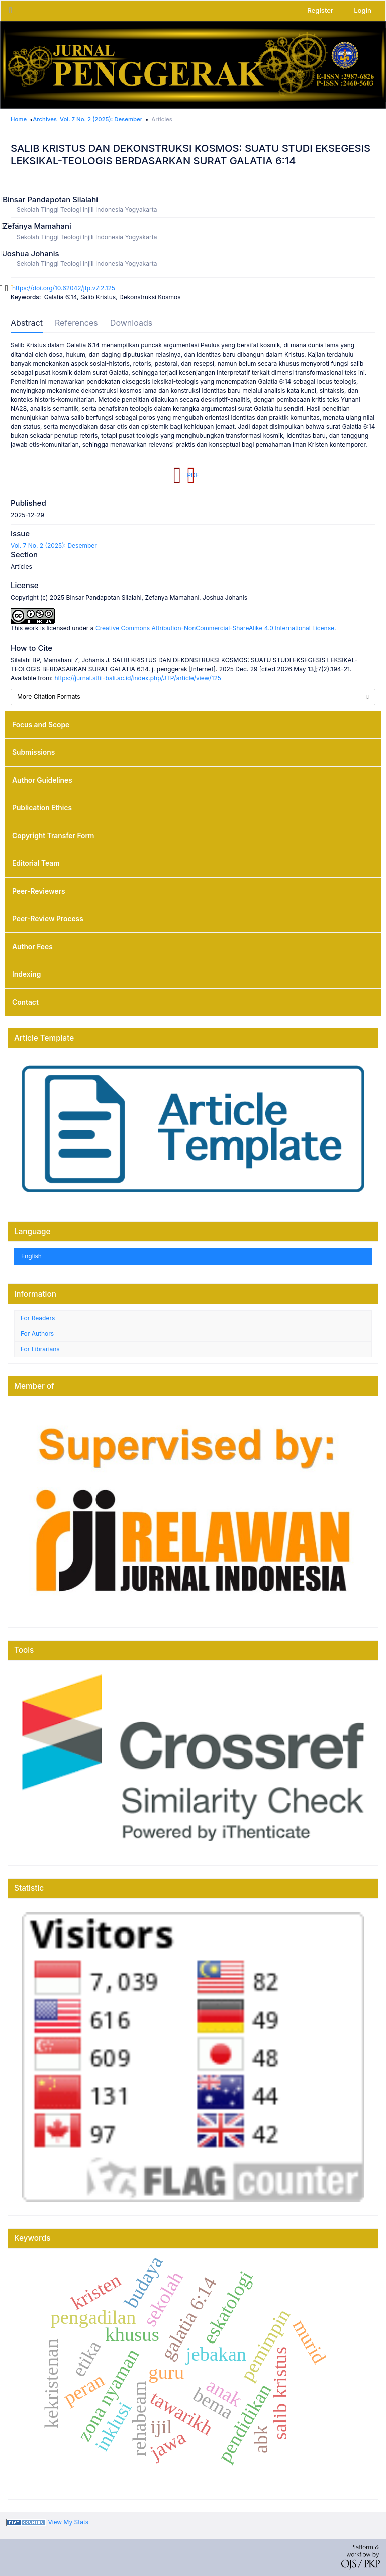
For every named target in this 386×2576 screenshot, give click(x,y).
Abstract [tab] (27, 323)
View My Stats (68, 2522)
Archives (45, 119)
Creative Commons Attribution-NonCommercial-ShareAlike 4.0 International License (214, 628)
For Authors (37, 1333)
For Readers (38, 1318)
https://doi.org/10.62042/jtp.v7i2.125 (63, 288)
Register (320, 10)
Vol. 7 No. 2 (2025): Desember (101, 119)
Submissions (33, 752)
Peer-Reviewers (38, 891)
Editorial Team (36, 863)
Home (19, 119)
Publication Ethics (42, 808)
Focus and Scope (40, 725)
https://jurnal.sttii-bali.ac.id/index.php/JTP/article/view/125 (137, 678)
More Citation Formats (48, 696)
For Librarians (40, 1349)
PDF (193, 475)
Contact (25, 1002)
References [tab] (76, 323)
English (31, 1256)
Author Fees (32, 947)
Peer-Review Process (47, 919)
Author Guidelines (42, 780)
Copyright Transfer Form (53, 836)
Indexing (26, 974)
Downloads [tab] (131, 323)
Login (362, 10)
